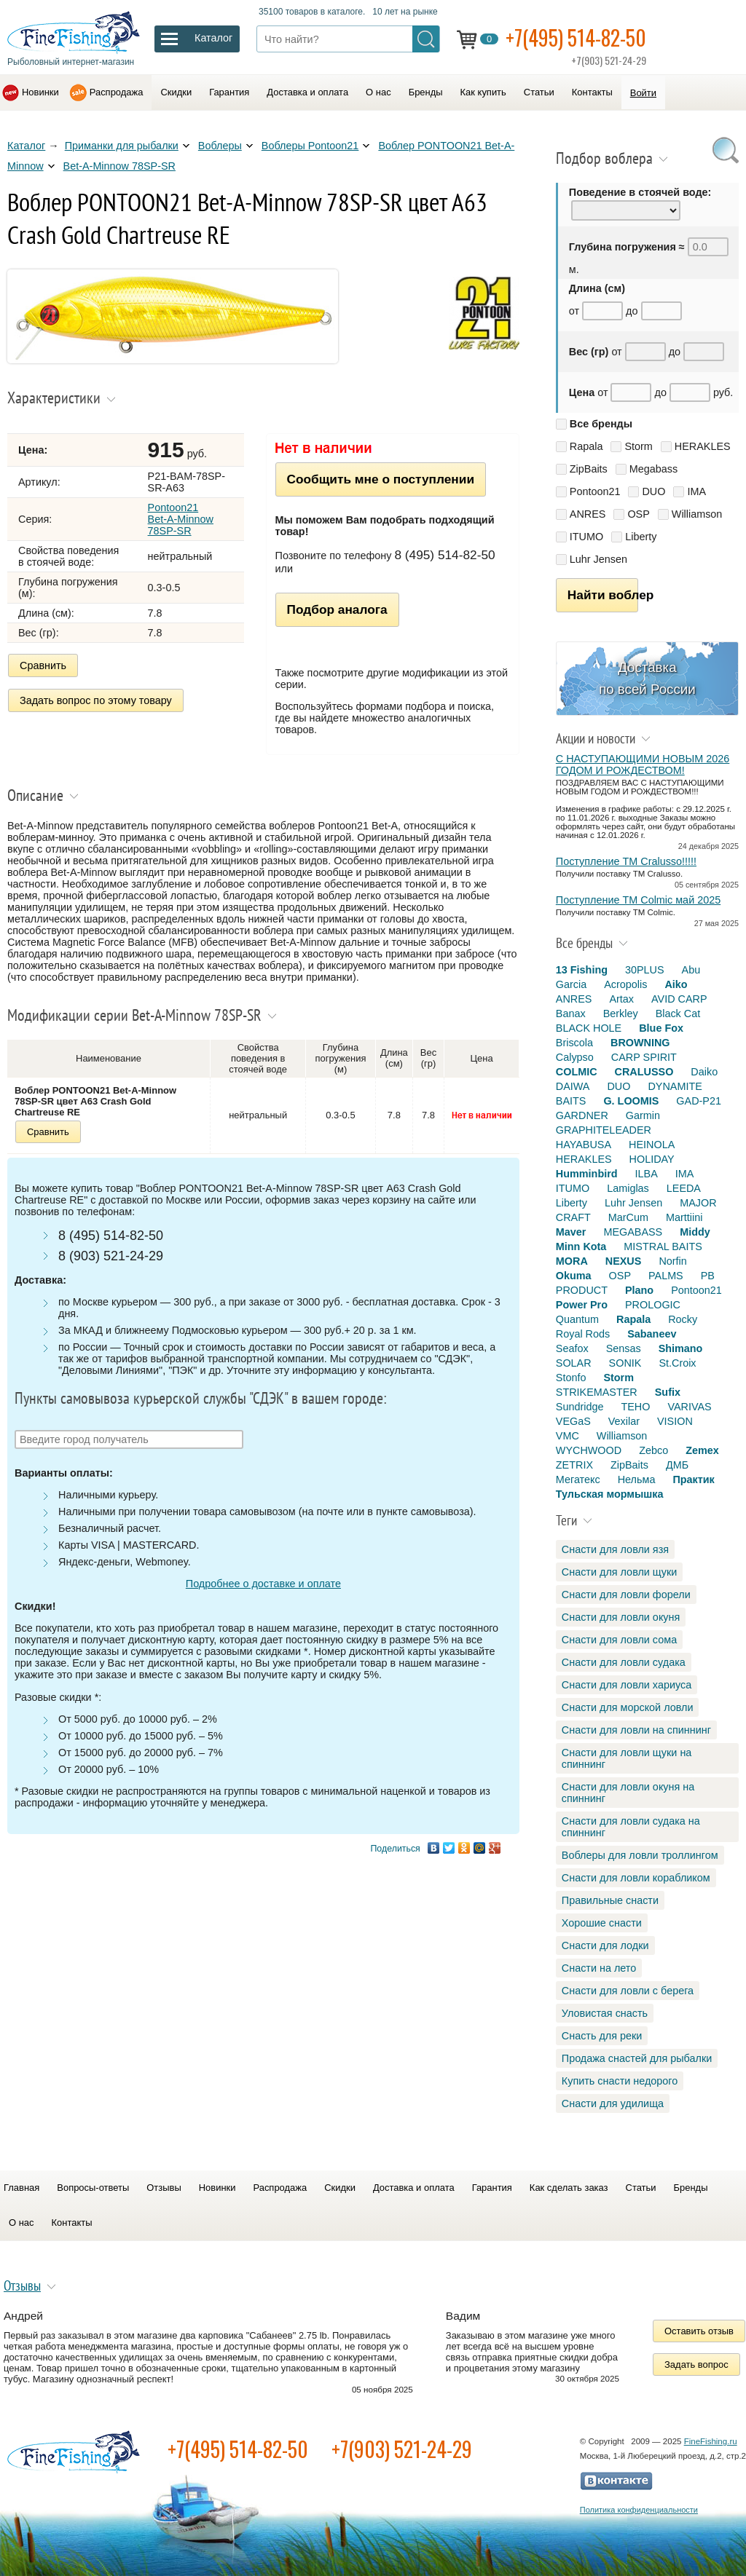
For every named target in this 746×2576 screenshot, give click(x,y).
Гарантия (229, 92)
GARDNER (582, 1115)
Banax (571, 1013)
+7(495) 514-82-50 (576, 37)
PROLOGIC (652, 1305)
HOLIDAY (652, 1159)
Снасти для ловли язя (615, 1549)
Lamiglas (628, 1188)
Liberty (640, 536)
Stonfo (571, 1377)
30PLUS (644, 970)
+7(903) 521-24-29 (401, 2449)
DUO (653, 491)
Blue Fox (661, 1028)
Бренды (426, 92)
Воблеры (220, 145)
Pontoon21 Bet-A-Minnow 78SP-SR (180, 519)
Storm (638, 446)
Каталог (26, 145)
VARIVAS (689, 1407)
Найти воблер (603, 595)
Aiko (675, 984)
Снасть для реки (602, 2036)
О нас (378, 92)
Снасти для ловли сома (619, 1639)
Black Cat (678, 1013)
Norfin (672, 1261)
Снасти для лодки (605, 1945)
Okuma (574, 1275)
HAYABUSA (583, 1144)
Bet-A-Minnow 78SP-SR (119, 166)
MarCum (628, 1217)
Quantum (577, 1319)
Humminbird (587, 1174)
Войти (643, 92)
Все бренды (601, 424)
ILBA (646, 1174)
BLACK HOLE (588, 1028)
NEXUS (623, 1261)
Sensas (623, 1348)
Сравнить (43, 665)
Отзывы (163, 2187)
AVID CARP (679, 999)
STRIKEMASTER (596, 1392)
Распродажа (117, 92)
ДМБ (677, 1465)
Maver (571, 1232)
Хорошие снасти (602, 1923)
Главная (21, 2187)
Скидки (176, 92)
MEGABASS (632, 1232)
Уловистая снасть (605, 2013)
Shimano (681, 1348)
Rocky (682, 1319)
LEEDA (684, 1188)
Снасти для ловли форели (626, 1594)
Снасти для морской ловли (628, 1707)
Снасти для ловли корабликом (636, 1878)
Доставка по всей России (647, 678)
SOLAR (574, 1363)
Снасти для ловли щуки (620, 1572)
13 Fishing (582, 970)
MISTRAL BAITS (663, 1246)
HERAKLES (703, 446)
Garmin (643, 1115)
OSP (638, 514)
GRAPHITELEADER (603, 1130)
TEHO (635, 1407)
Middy (695, 1232)
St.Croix (677, 1363)
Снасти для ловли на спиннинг (636, 1730)
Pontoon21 (595, 491)
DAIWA (573, 1086)
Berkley (620, 1013)
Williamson (697, 514)
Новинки (40, 92)
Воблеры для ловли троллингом (640, 1855)
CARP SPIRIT (644, 1057)
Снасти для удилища (613, 2103)
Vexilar (624, 1421)
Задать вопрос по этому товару (96, 700)
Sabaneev (651, 1334)
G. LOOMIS (631, 1101)
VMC (567, 1436)
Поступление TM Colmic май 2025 (638, 900)
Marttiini (684, 1217)
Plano (639, 1290)
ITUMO (586, 536)
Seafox (572, 1348)
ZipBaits (589, 469)
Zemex (702, 1450)
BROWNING (640, 1042)
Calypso (575, 1057)
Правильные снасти (610, 1900)
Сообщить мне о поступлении (380, 479)
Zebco (653, 1450)
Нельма (637, 1479)
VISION (675, 1421)
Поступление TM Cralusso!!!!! (626, 861)
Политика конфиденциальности (639, 2509)
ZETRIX (574, 1465)
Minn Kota (581, 1246)
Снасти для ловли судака (624, 1662)
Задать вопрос (696, 2364)
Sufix (667, 1392)
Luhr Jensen (598, 559)
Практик (693, 1479)
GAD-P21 (698, 1101)
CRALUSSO (644, 1072)
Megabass (653, 469)
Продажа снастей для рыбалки (637, 2058)
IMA (696, 491)
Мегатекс (578, 1479)
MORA (572, 1261)
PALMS (665, 1275)
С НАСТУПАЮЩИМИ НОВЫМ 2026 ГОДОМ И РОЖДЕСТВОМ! (642, 764)
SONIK (625, 1363)
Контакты (592, 92)
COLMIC (576, 1072)
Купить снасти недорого (620, 2081)
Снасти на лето (599, 1968)
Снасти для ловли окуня (621, 1617)
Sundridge (580, 1407)
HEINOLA (652, 1144)
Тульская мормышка (610, 1494)
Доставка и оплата (307, 92)
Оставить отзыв (699, 2331)
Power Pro (582, 1305)
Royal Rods (583, 1334)
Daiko (704, 1072)
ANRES (588, 514)
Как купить (483, 92)
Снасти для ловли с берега (628, 1990)
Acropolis (625, 984)
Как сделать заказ (569, 2187)
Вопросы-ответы (93, 2187)
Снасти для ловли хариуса (626, 1685)
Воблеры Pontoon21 (310, 145)
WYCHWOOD (588, 1450)
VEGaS (573, 1421)
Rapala (586, 446)
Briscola (574, 1042)
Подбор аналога (337, 609)
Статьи (539, 92)
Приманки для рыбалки (121, 145)
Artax (621, 999)
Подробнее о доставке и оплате (263, 1583)
